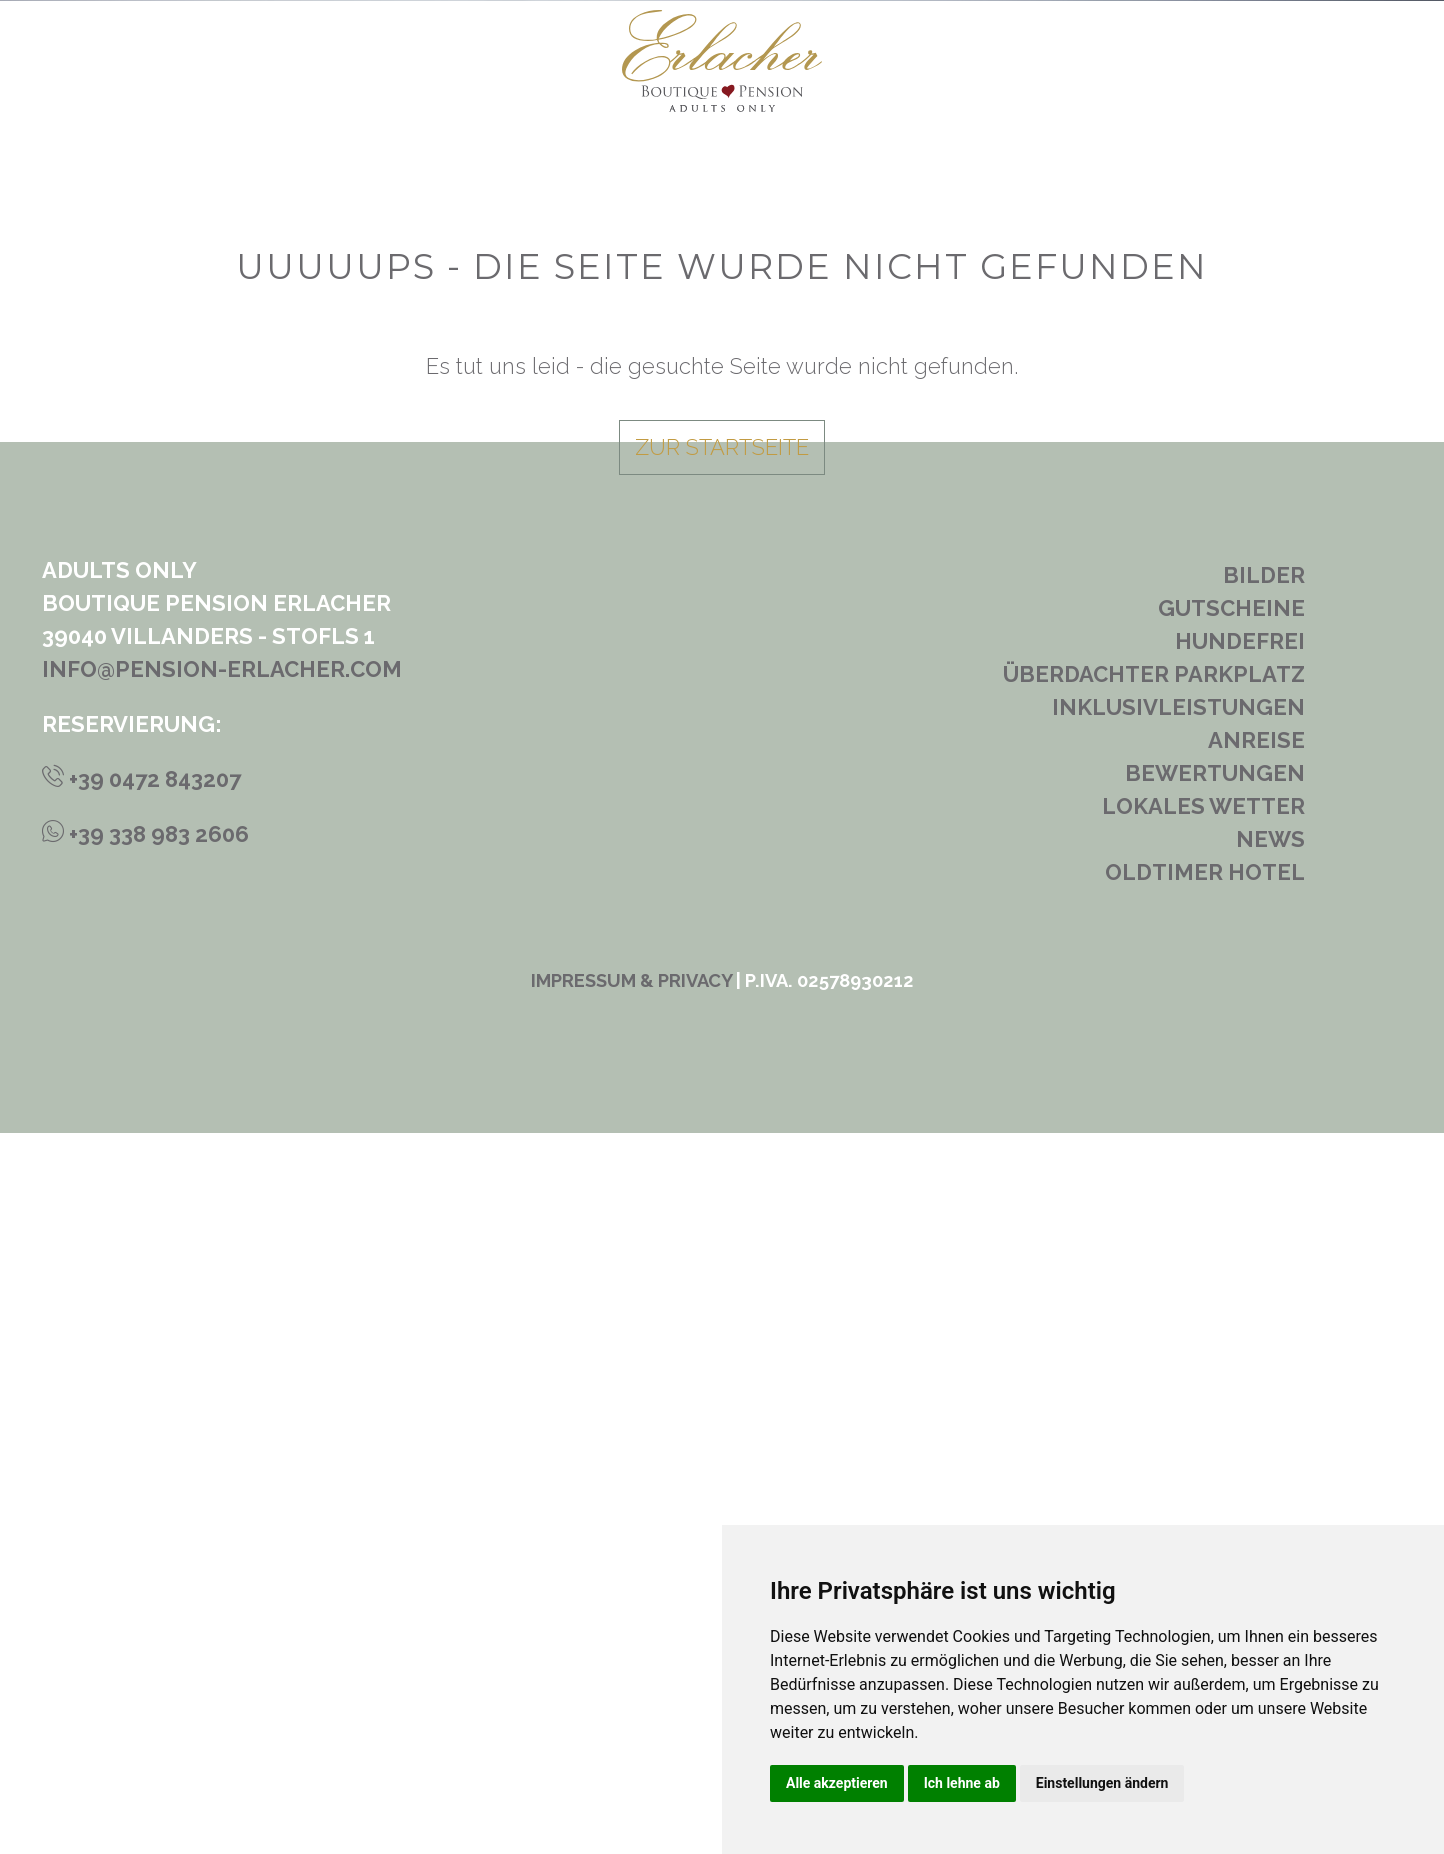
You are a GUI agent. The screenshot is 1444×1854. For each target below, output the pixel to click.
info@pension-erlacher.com (222, 1390)
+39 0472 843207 (141, 1500)
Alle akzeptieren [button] (837, 1783)
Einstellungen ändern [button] (1102, 1783)
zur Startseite (722, 1168)
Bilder (1264, 1296)
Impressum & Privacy (631, 1701)
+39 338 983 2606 (145, 1555)
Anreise (1256, 1461)
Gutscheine (1231, 1329)
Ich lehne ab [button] (962, 1783)
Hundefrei (1240, 1362)
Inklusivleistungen (1178, 1428)
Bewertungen (1215, 1494)
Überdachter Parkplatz (1154, 1395)
